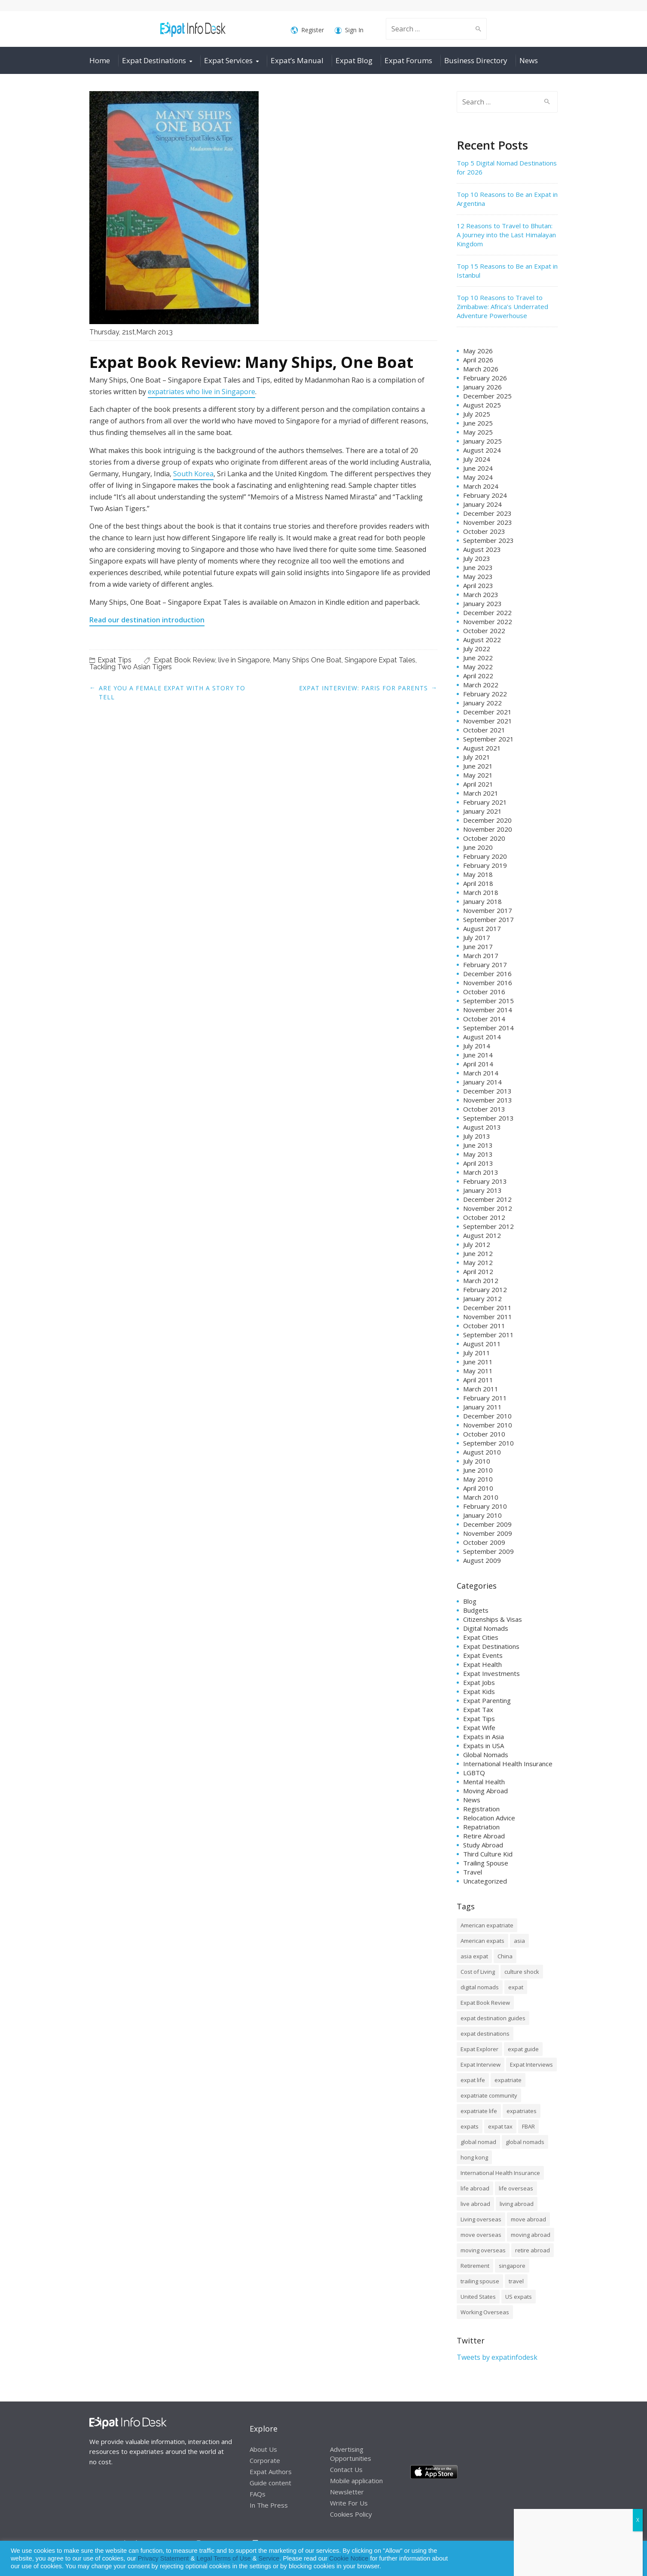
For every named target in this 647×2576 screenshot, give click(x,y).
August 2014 (482, 1036)
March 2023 (480, 594)
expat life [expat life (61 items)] (473, 2080)
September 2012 (488, 1226)
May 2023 (478, 576)
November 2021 (487, 721)
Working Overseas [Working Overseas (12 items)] (485, 2312)
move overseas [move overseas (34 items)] (481, 2235)
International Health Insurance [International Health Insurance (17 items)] (500, 2173)
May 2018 (478, 874)
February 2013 (485, 1181)
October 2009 (484, 1542)
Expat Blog (354, 60)
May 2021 (478, 775)
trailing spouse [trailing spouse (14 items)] (480, 2281)
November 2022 (487, 621)
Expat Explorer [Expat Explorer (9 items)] (479, 2049)
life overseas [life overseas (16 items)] (516, 2188)
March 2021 (480, 793)
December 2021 (487, 712)
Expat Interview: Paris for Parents (363, 688)
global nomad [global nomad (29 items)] (478, 2142)
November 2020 (487, 829)
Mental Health (484, 1781)
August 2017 (482, 928)
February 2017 (485, 964)
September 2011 (488, 1334)
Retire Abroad (484, 1836)
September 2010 (488, 1443)
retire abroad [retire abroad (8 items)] (532, 2250)
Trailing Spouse (485, 1863)
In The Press (269, 2505)
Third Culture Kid (488, 1854)
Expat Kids (479, 1691)
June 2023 (478, 567)
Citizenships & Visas (492, 1619)
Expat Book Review (184, 660)
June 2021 (478, 766)
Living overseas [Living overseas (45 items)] (481, 2219)
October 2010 (484, 1434)
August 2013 (482, 1127)
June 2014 (478, 1055)
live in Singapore (244, 660)
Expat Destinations (154, 60)
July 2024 (476, 459)
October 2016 (484, 991)
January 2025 (482, 441)
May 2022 (478, 666)
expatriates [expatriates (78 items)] (522, 2111)
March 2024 (480, 486)
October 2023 (484, 531)
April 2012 (478, 1271)
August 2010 (482, 1452)
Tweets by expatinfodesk (497, 2357)
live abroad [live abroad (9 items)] (475, 2204)
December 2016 (487, 973)
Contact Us (346, 2469)
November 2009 (487, 1533)
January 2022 (482, 702)
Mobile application (356, 2480)
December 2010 (487, 1416)
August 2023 (482, 549)
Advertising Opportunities (350, 2454)
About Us (263, 2449)
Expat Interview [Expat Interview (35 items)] (481, 2064)
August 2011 (482, 1343)
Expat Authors (271, 2471)
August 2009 (482, 1560)
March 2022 (480, 684)
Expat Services (228, 60)
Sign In (349, 30)
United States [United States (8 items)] (478, 2296)
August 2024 (482, 450)
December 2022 (487, 612)
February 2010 (485, 1506)
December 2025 (487, 396)
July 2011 (476, 1352)
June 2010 (478, 1470)
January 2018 (482, 901)
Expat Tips (114, 660)
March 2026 (480, 368)
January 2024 (482, 504)
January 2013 (482, 1190)
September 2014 (488, 1027)
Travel (472, 1872)
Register (307, 30)
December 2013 (487, 1091)
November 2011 (487, 1316)
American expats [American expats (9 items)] (482, 1941)
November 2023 (487, 522)
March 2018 (480, 892)
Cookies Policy (351, 2514)
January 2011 (482, 1407)
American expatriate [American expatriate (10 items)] (487, 1925)
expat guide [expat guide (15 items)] (523, 2049)
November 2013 (487, 1100)
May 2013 (478, 1154)
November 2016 (487, 982)
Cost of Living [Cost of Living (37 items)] (478, 1972)
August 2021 (482, 748)
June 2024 (478, 468)
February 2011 (485, 1398)
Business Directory (475, 60)
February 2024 (485, 495)
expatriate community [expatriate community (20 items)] (489, 2095)
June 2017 (478, 946)
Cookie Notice (348, 2558)
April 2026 (478, 359)
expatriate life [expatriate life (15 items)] (479, 2111)
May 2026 (478, 350)
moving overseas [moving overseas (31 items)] (483, 2250)
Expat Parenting (487, 1700)
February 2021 (485, 802)
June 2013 (478, 1145)
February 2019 (485, 865)
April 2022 (478, 675)
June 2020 (478, 847)
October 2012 (484, 1217)
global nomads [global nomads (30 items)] (525, 2142)
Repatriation (481, 1826)
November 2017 (487, 910)
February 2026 (485, 378)
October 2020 (484, 838)
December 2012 (487, 1199)
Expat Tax (478, 1709)
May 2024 (478, 477)
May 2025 (478, 432)
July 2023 (476, 558)
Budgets (475, 1610)
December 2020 (487, 820)
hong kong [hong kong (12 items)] (474, 2157)
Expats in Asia (483, 1736)
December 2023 (487, 513)
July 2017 (476, 937)
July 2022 (476, 648)
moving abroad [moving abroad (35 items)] (530, 2235)
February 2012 (485, 1289)
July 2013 (476, 1136)
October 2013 (484, 1109)
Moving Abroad (485, 1790)
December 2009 (487, 1524)
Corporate (265, 2460)
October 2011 (484, 1325)
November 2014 (487, 1009)
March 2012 (480, 1280)
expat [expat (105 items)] (515, 1987)
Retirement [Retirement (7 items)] (475, 2266)
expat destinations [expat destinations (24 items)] (485, 2033)
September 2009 (488, 1551)
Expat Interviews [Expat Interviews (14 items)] (531, 2064)
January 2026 (482, 387)
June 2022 (478, 657)
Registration (481, 1808)
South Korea (193, 473)
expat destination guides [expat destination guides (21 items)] (493, 2018)
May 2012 (478, 1262)
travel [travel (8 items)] (516, 2281)
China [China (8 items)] (505, 1956)
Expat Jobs (479, 1682)
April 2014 (478, 1064)
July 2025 (476, 414)
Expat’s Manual (297, 60)
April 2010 (478, 1488)
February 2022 (485, 693)
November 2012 (487, 1208)
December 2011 (487, 1307)
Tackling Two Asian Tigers (130, 667)
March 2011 (480, 1388)
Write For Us (349, 2503)
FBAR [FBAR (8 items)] (528, 2126)
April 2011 (478, 1379)
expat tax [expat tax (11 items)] (500, 2126)
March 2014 (480, 1073)
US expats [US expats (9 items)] (518, 2296)
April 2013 (478, 1163)
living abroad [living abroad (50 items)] (517, 2204)
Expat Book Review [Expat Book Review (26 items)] (485, 2002)
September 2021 (488, 739)
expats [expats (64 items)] (470, 2126)
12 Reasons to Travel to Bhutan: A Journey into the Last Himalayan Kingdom (506, 234)
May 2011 (478, 1370)
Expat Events (483, 1655)
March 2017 (480, 955)
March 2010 (480, 1497)
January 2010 (482, 1515)
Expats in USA (483, 1745)
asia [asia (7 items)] (519, 1941)
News (528, 60)
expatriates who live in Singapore (201, 391)
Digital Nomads (485, 1628)
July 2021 (476, 757)
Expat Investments (491, 1673)
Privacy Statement (163, 2558)
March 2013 (480, 1172)
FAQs (258, 2494)
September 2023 (488, 540)
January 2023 (482, 603)
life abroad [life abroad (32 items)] (475, 2188)
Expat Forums (408, 60)
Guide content (270, 2482)
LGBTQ (474, 1772)
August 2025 (482, 405)
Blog (469, 1601)
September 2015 (488, 1000)
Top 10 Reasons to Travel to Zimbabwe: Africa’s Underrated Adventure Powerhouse (502, 306)
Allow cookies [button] (579, 2558)
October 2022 (484, 630)
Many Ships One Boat (307, 660)
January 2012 (482, 1298)
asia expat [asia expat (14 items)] (474, 1956)
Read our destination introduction (146, 620)
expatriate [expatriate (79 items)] (508, 2080)
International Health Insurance (507, 1763)
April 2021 (478, 784)
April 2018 (478, 883)
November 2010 (487, 1425)
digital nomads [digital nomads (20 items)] (480, 1987)
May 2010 (478, 1479)
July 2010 (476, 1461)
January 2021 (482, 811)
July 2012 (476, 1244)
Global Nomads (485, 1754)
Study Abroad (483, 1845)
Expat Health (482, 1664)
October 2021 (484, 730)
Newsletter (347, 2491)
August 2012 (482, 1235)
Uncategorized (485, 1881)
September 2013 (488, 1118)
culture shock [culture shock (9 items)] (521, 1972)
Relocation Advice (489, 1817)
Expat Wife (479, 1727)
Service (269, 2558)
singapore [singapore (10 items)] (512, 2266)
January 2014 (482, 1082)
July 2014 (476, 1045)
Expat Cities (480, 1637)
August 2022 (482, 639)
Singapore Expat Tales (380, 660)
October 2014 (484, 1018)
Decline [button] (617, 2558)
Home (99, 60)
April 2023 (478, 585)
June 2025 (478, 423)
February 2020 (485, 856)
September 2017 (488, 919)
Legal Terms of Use (224, 2558)
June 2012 (478, 1253)
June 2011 (478, 1361)
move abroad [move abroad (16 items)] (528, 2219)
